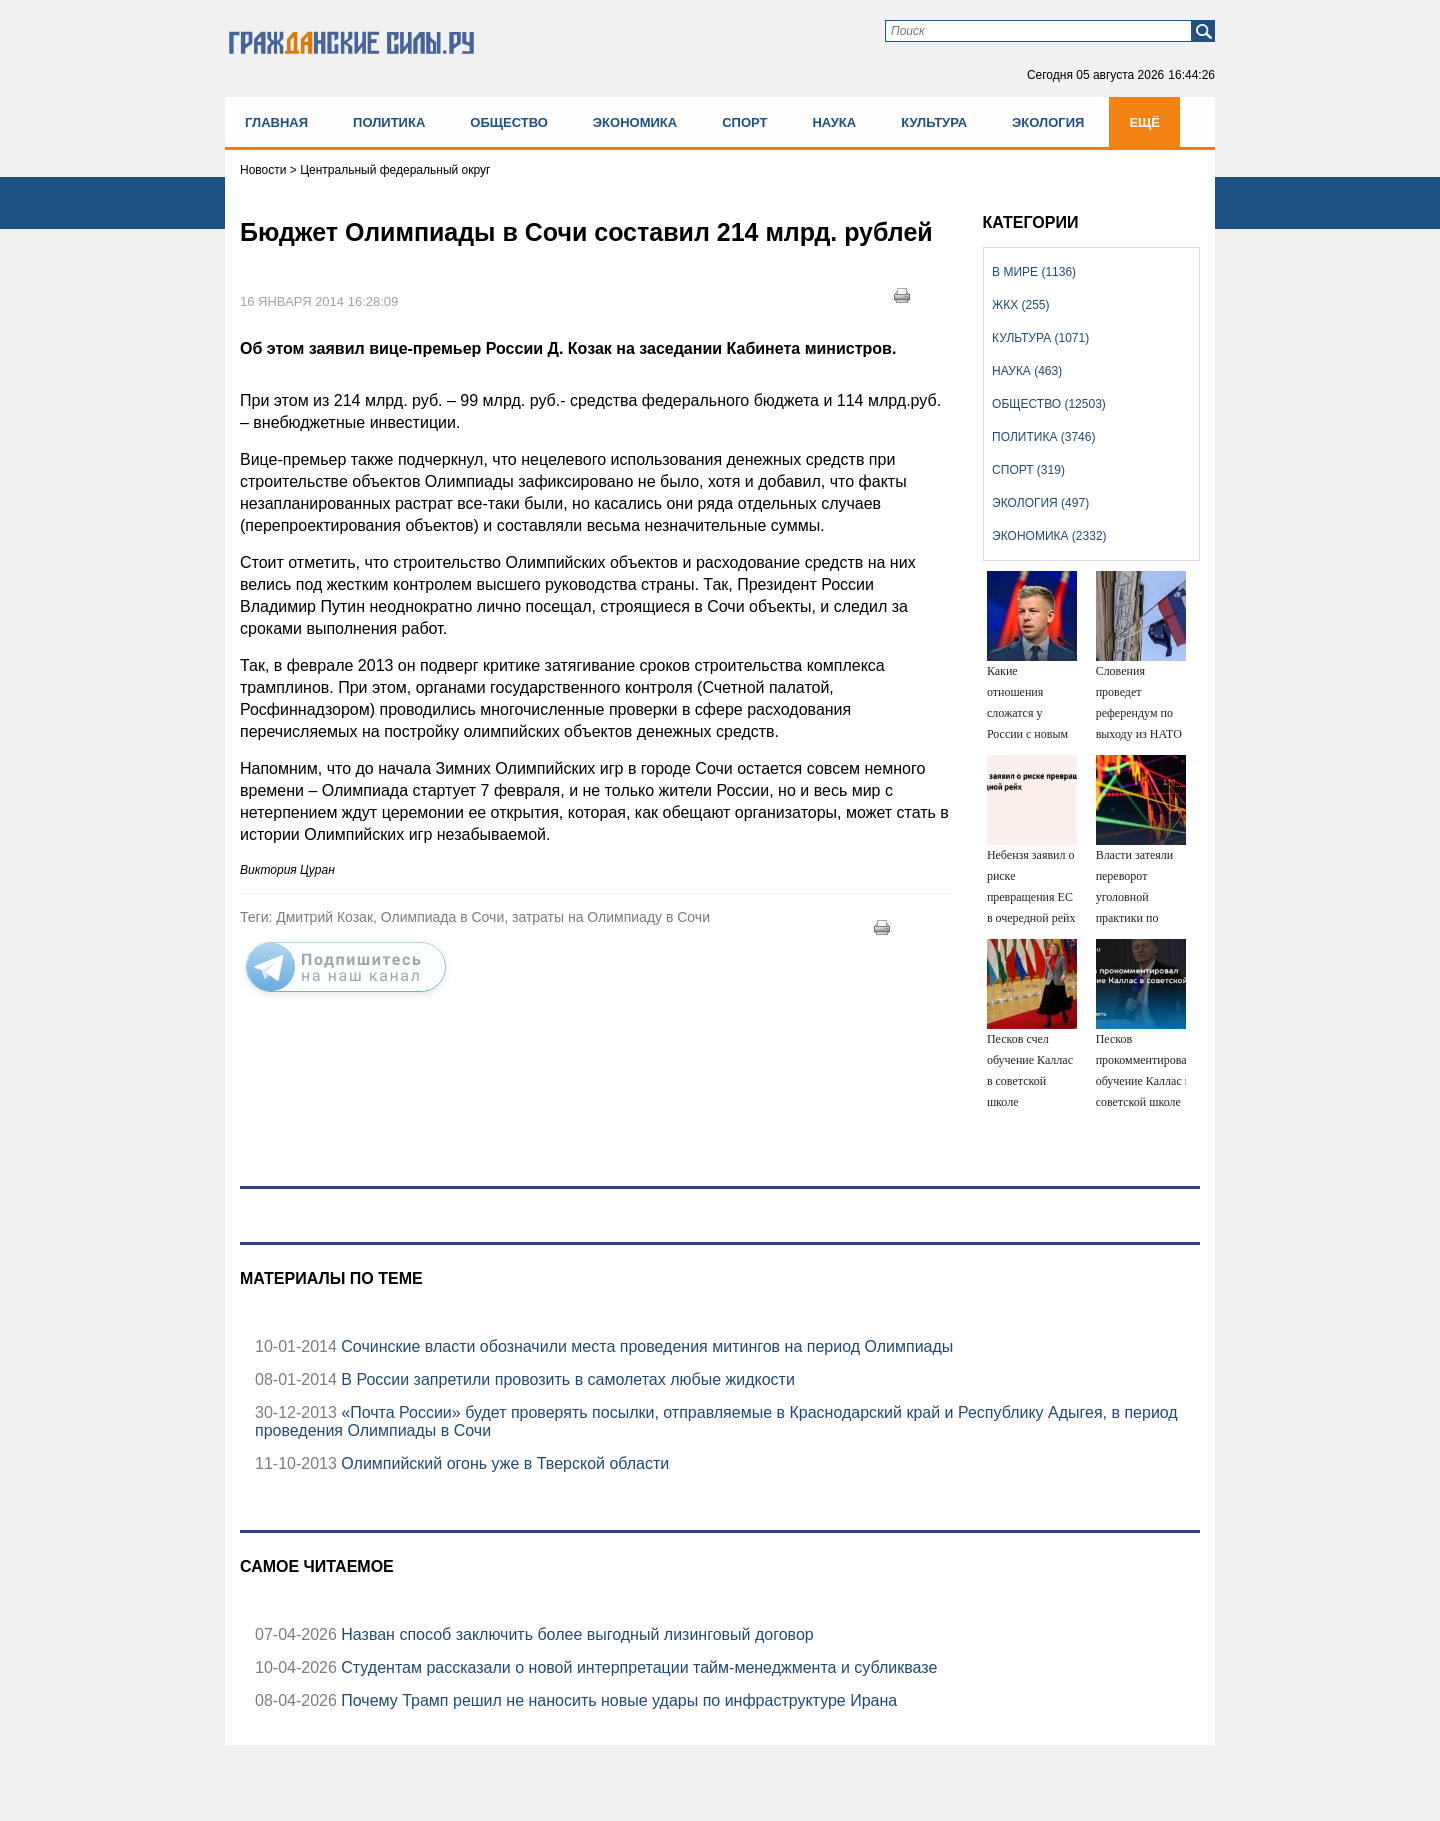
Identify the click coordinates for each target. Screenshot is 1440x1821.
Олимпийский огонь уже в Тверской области (503, 1463)
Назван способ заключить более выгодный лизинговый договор (575, 1634)
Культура (934, 122)
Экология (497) (1040, 503)
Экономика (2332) (1049, 536)
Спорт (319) (1028, 470)
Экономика (635, 122)
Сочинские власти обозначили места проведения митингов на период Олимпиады (645, 1346)
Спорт (744, 122)
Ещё (1144, 122)
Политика (389, 122)
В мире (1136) (1034, 272)
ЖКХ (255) (1020, 305)
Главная (276, 122)
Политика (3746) (1043, 437)
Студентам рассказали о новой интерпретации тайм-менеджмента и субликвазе (637, 1667)
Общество (509, 122)
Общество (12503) (1049, 404)
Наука (834, 122)
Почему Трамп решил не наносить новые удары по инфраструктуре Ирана (617, 1700)
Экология (1048, 122)
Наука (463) (1027, 371)
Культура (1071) (1040, 338)
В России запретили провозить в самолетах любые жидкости (566, 1379)
